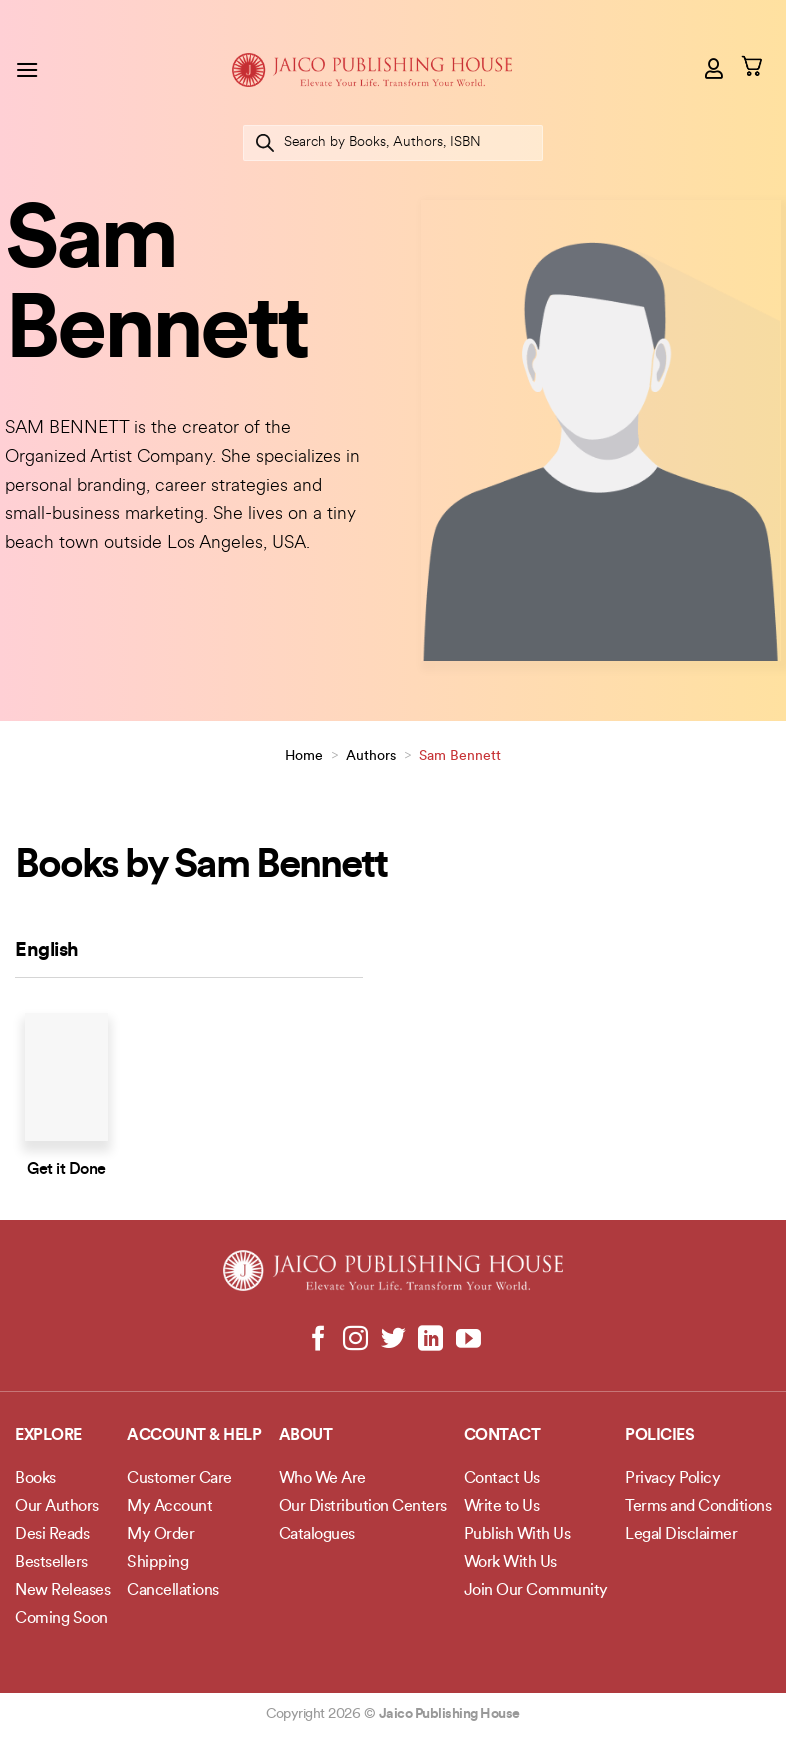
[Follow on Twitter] (393, 1340)
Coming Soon (61, 1619)
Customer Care (179, 1479)
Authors (371, 756)
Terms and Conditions (698, 1507)
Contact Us (502, 1479)
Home (304, 756)
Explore (48, 1436)
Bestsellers (51, 1563)
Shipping (157, 1563)
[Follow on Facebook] (318, 1340)
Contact (502, 1436)
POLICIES (659, 1436)
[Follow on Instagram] (355, 1340)
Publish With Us (517, 1535)
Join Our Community (536, 1591)
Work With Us (510, 1563)
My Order (160, 1535)
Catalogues (317, 1535)
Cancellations (173, 1591)
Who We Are (322, 1479)
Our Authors (57, 1507)
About (306, 1436)
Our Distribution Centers (363, 1507)
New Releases (62, 1591)
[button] (27, 69)
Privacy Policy (672, 1479)
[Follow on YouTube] (467, 1340)
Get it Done (66, 1170)
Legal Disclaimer (681, 1535)
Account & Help (194, 1436)
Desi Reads (52, 1535)
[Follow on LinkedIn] (430, 1340)
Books (35, 1479)
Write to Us (502, 1507)
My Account (169, 1507)
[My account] (715, 68)
